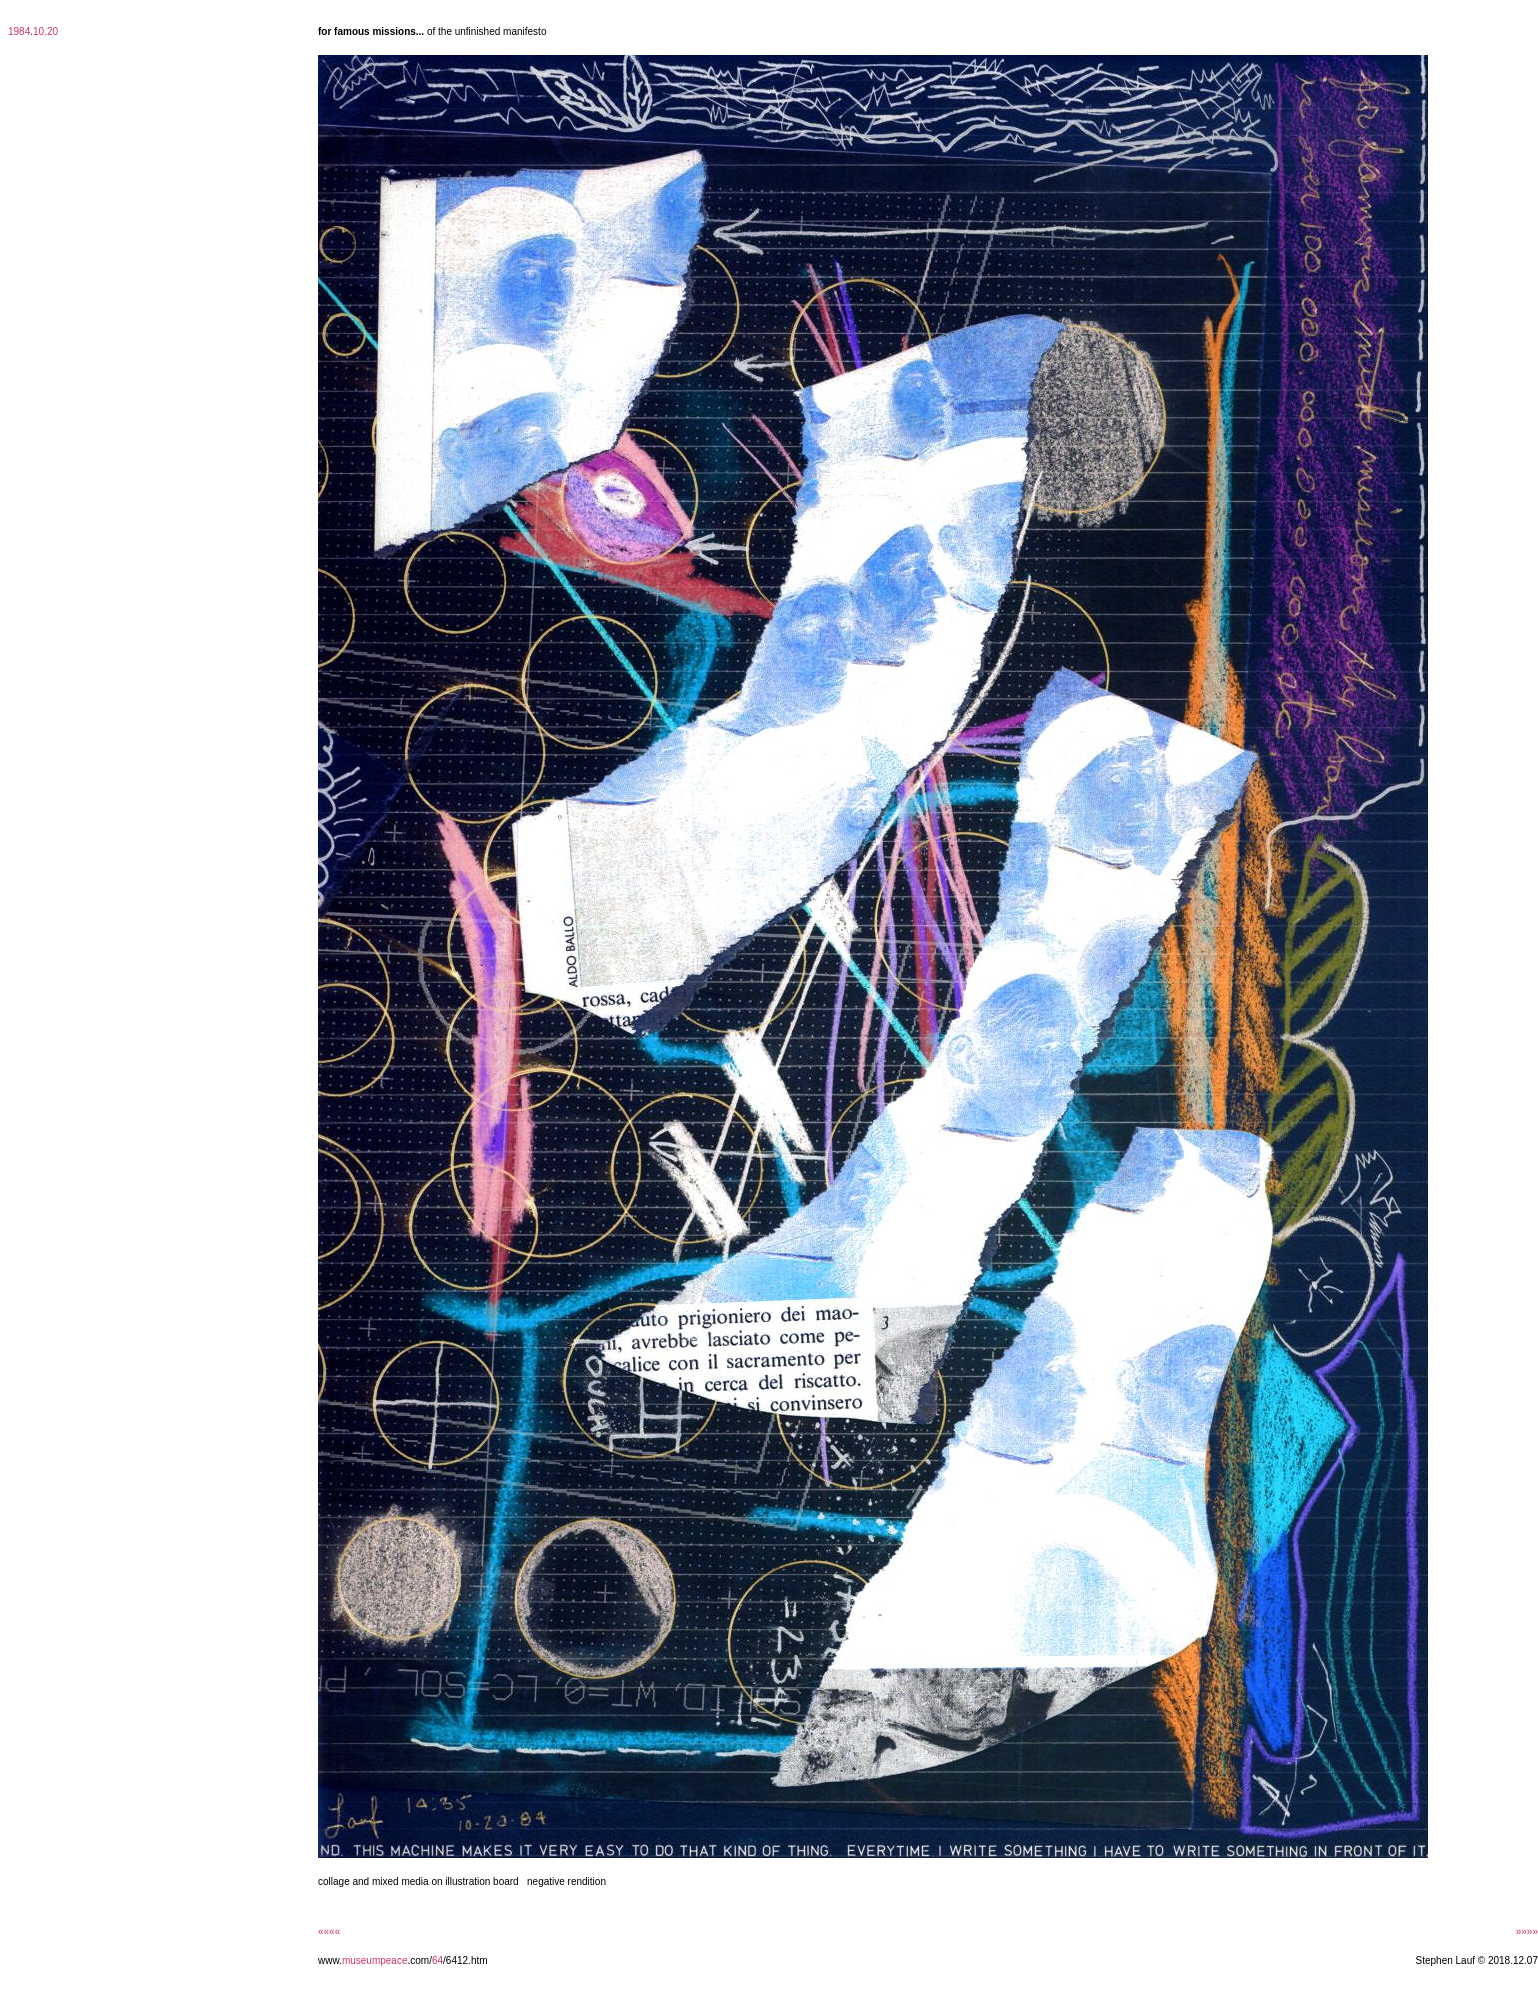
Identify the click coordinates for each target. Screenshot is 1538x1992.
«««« (329, 1931)
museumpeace (375, 1960)
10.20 (45, 31)
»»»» (1527, 1931)
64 (437, 1960)
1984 (19, 31)
